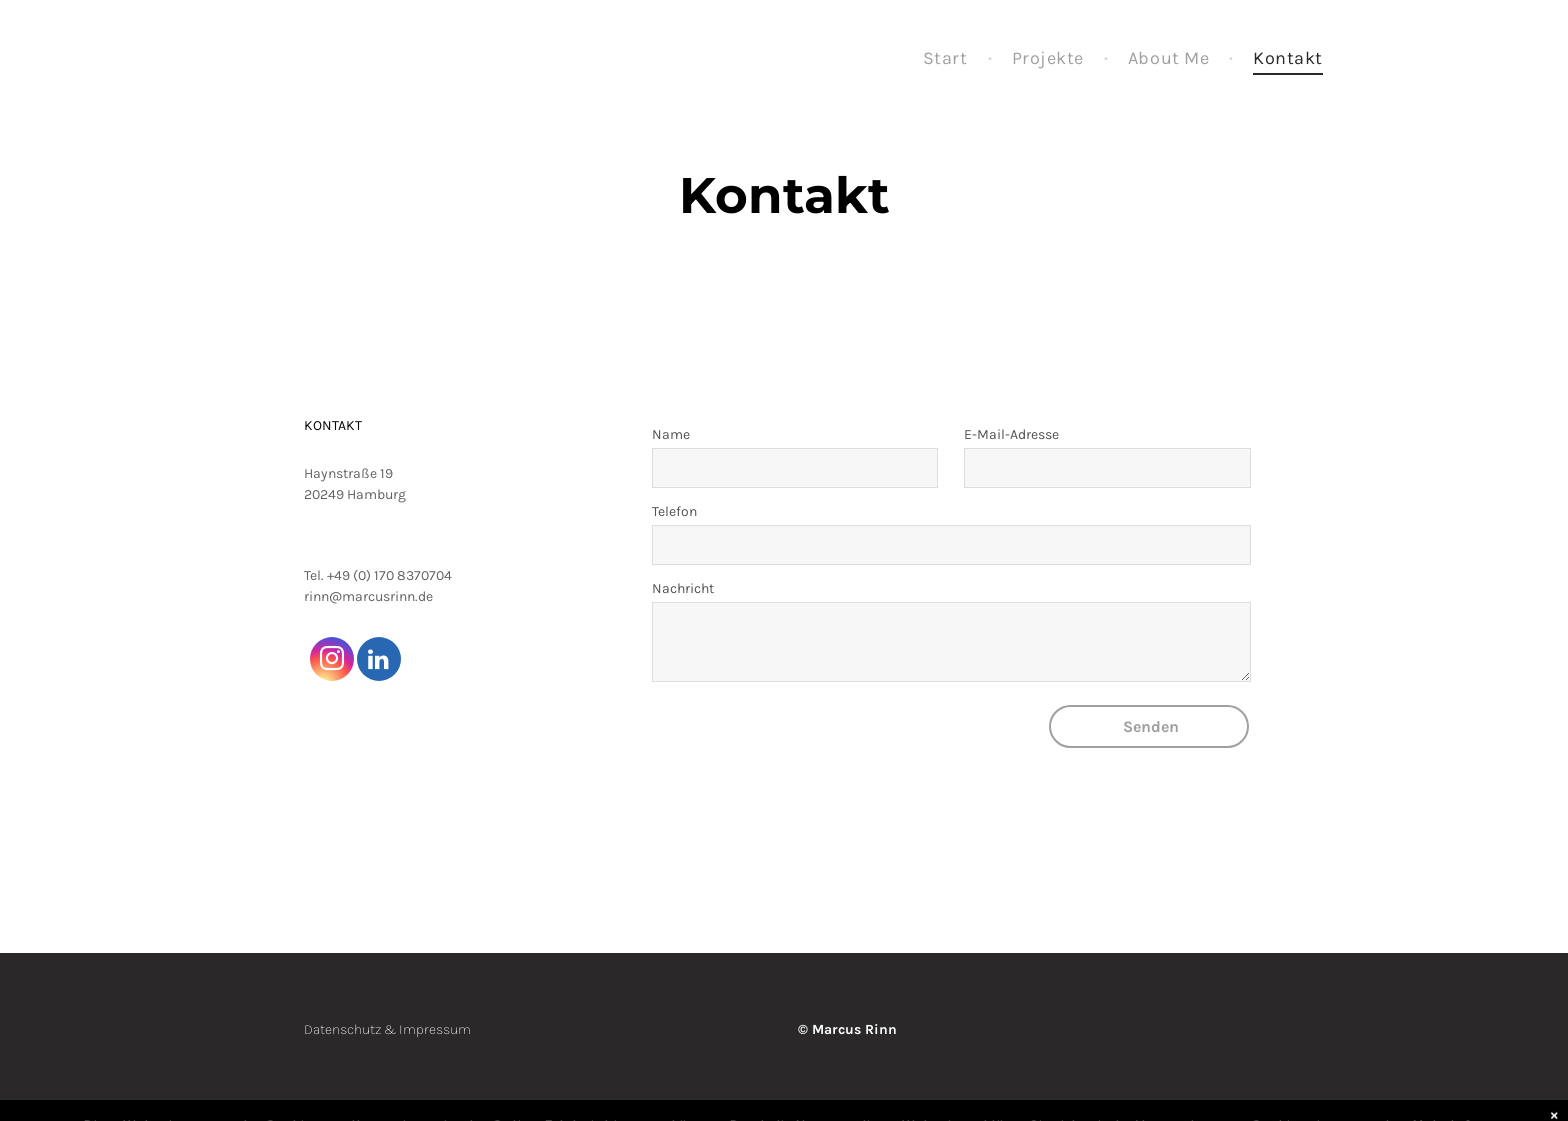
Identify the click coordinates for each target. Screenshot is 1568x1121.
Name (671, 434)
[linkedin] (379, 661)
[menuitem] (947, 59)
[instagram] (332, 661)
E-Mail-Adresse (1011, 434)
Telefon (674, 511)
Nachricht (683, 588)
